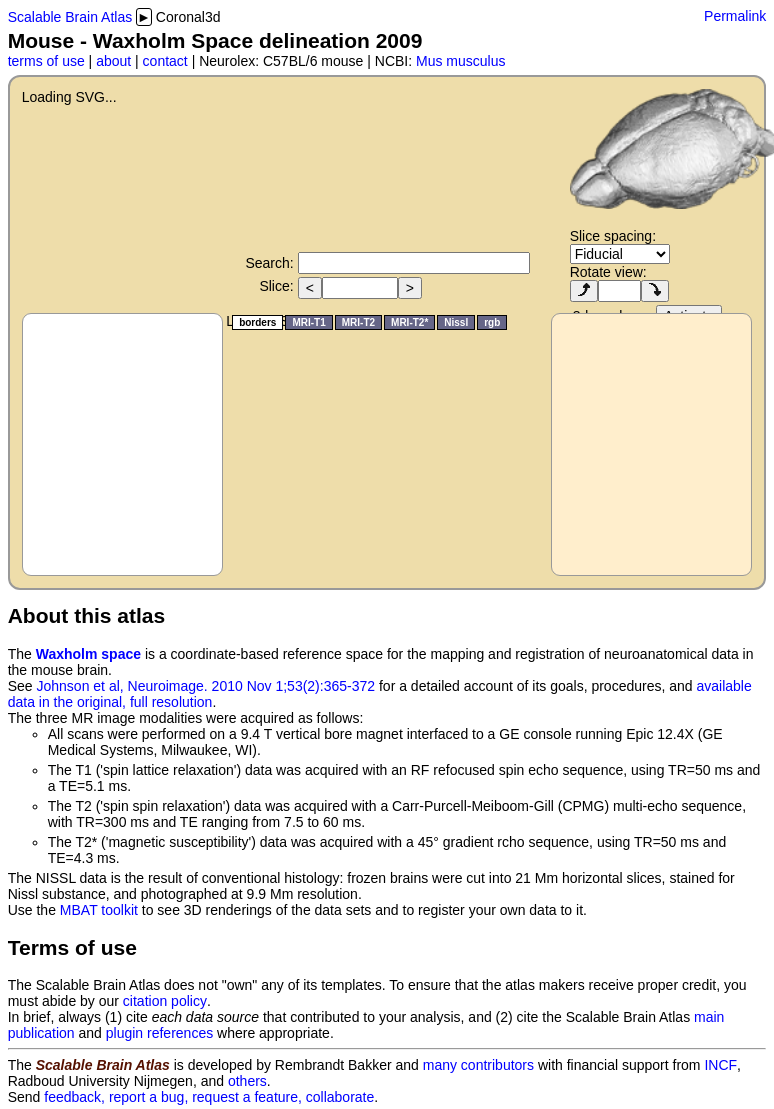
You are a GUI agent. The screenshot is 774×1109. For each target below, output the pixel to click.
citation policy (165, 1001)
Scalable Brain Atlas (70, 17)
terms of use (46, 61)
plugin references (159, 1033)
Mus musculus (460, 61)
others (247, 1081)
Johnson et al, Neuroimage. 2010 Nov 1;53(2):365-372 (206, 686)
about (113, 61)
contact (165, 61)
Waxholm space (88, 654)
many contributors (478, 1065)
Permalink (735, 16)
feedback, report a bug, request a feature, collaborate (209, 1097)
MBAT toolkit (99, 910)
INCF (720, 1065)
